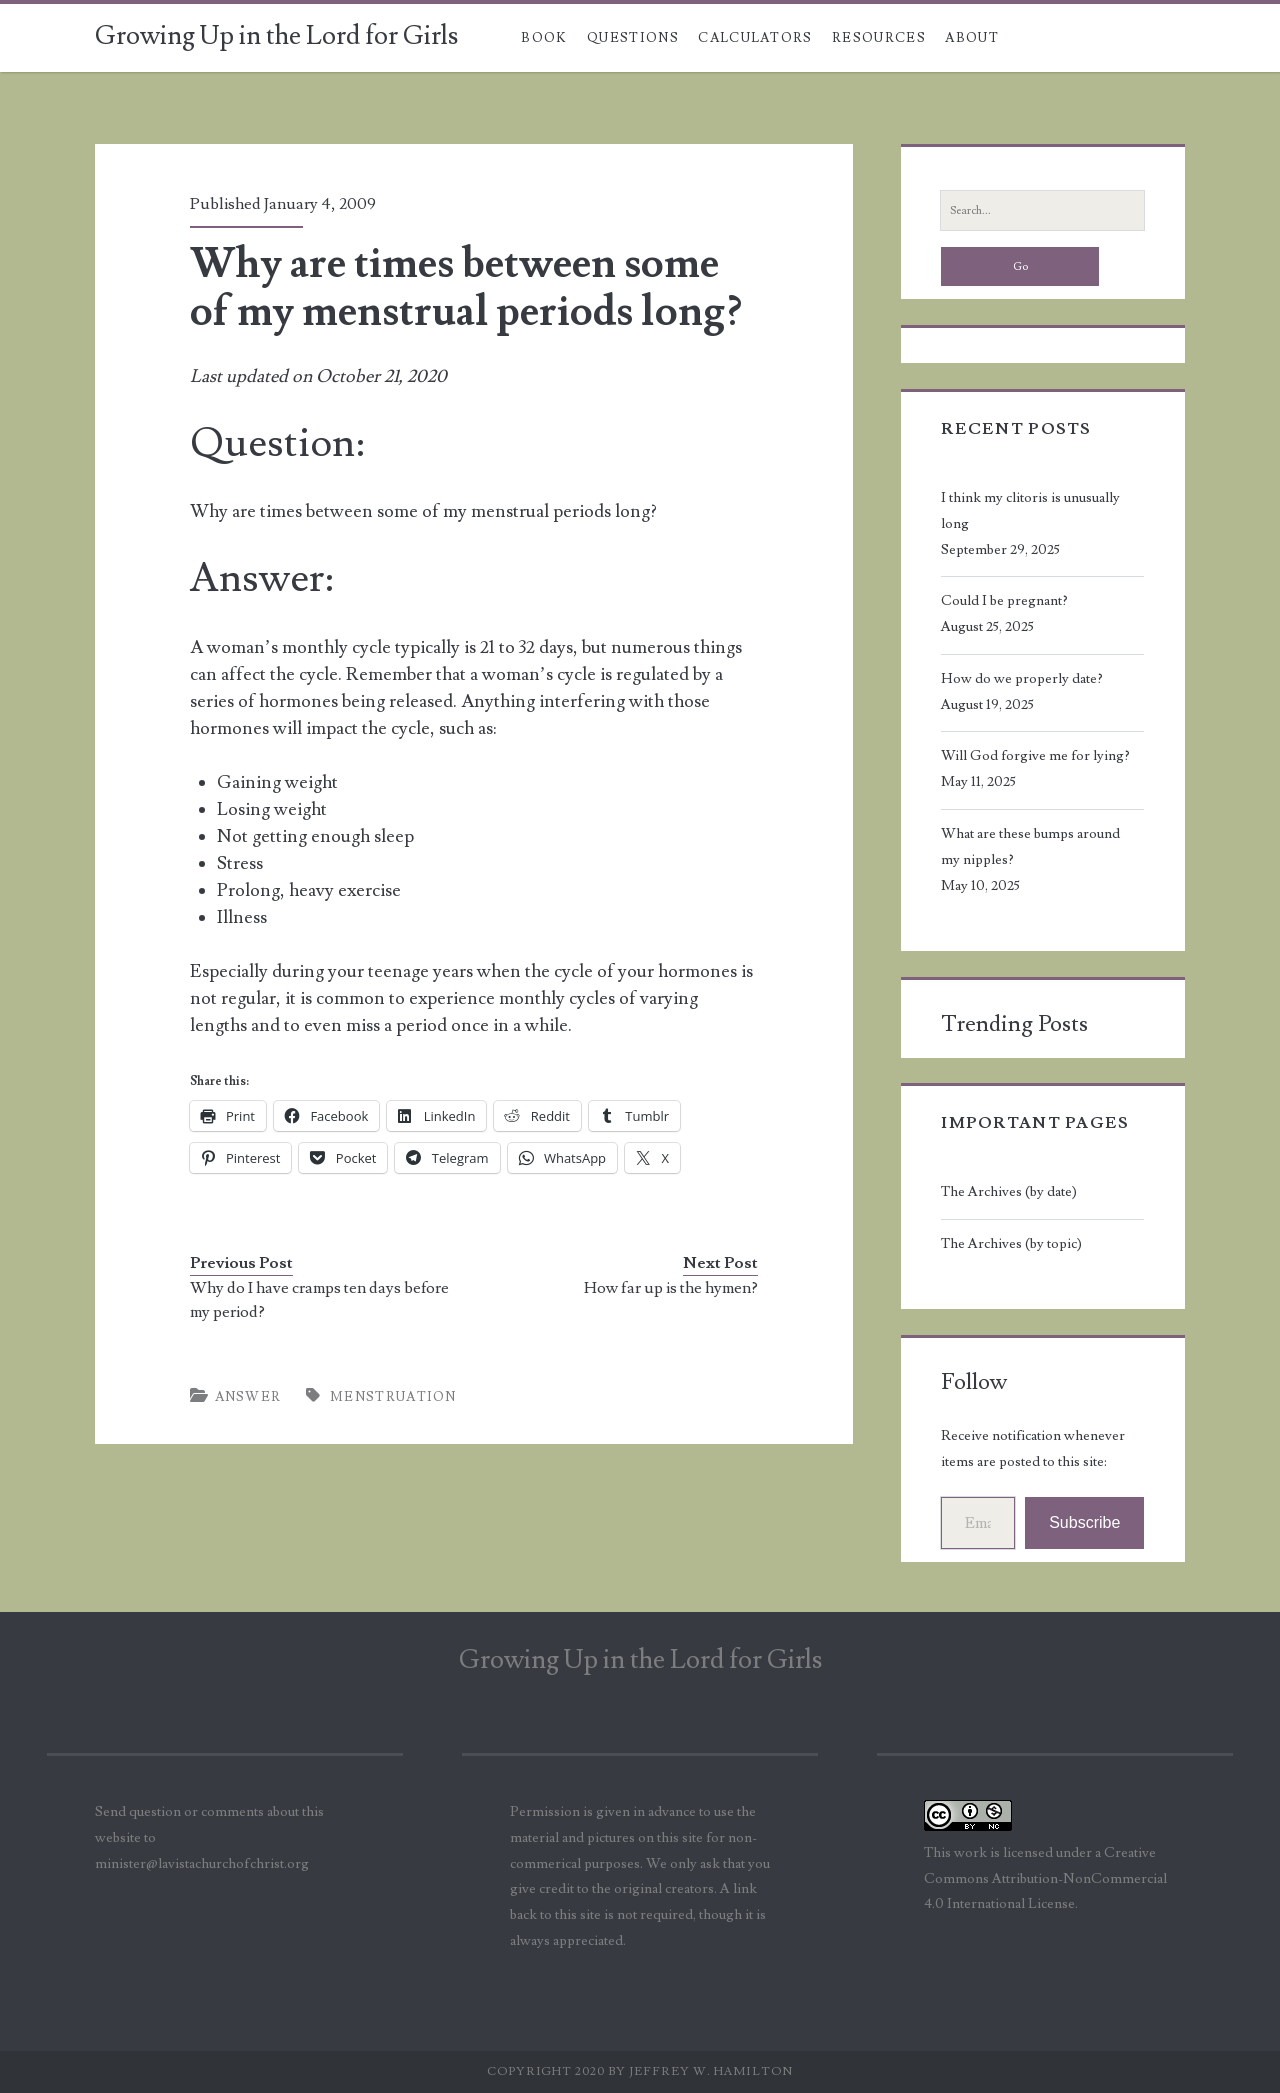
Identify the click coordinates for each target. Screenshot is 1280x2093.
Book (544, 38)
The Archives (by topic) (1011, 1244)
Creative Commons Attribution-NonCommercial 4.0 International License (1045, 1879)
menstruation (393, 1397)
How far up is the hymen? (671, 1288)
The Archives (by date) (1009, 1192)
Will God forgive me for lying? (1035, 756)
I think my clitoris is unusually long (1030, 511)
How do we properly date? (1022, 679)
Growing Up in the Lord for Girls (276, 36)
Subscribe (1084, 1522)
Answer (248, 1397)
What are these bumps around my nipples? (1030, 847)
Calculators (755, 38)
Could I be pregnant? (1004, 601)
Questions (633, 38)
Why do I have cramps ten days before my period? (319, 1300)
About (972, 38)
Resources (879, 38)
